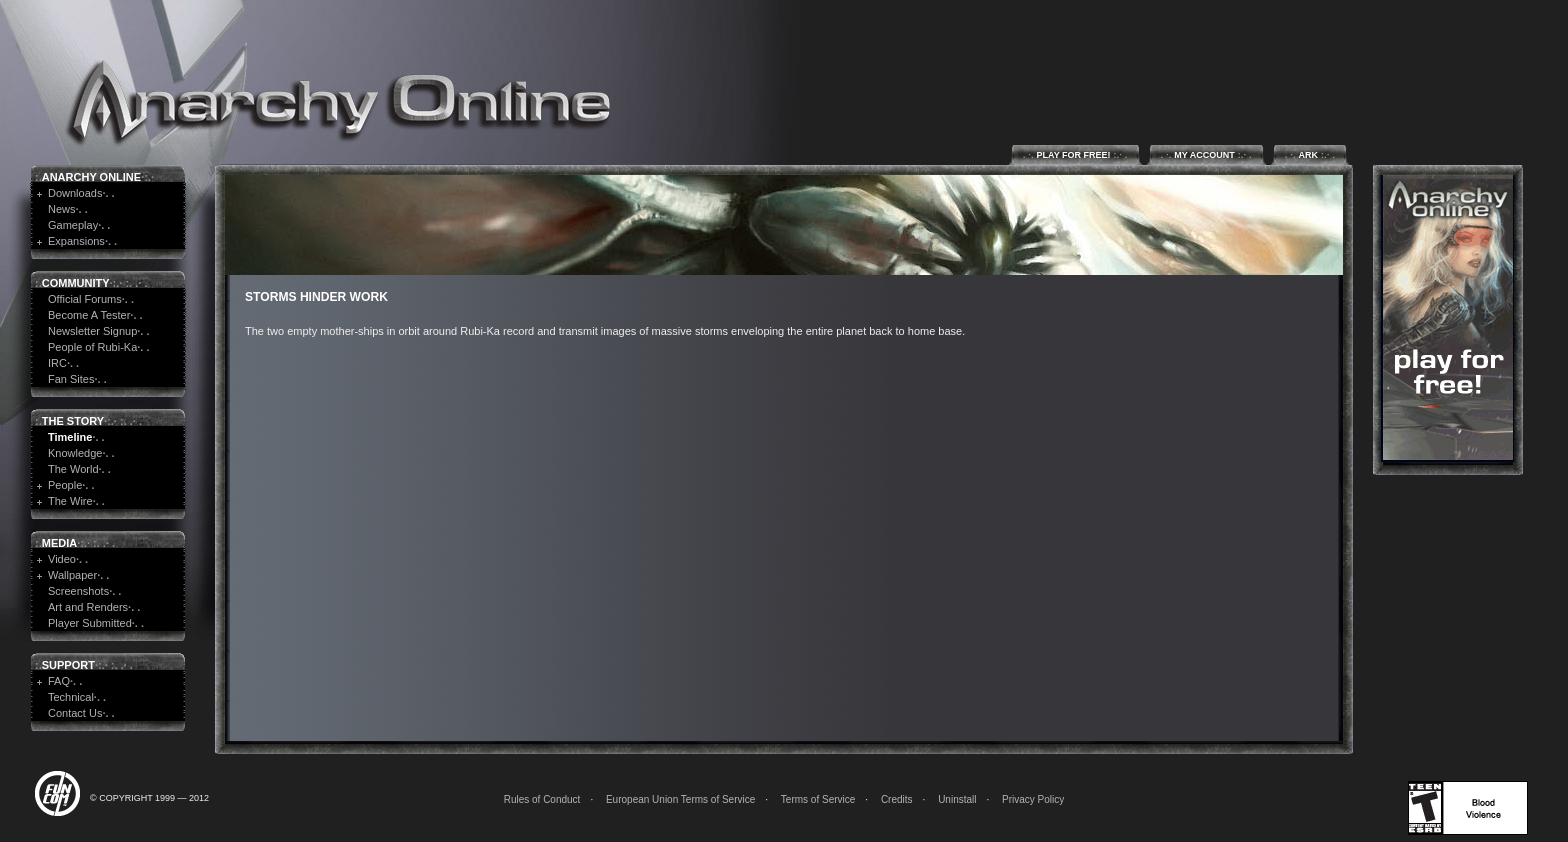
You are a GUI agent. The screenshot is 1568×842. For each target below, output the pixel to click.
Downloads (75, 193)
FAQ (59, 681)
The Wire (70, 501)
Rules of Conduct (542, 799)
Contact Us (75, 713)
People (65, 485)
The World (73, 469)
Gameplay (73, 225)
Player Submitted (90, 623)
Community (76, 283)
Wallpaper (72, 575)
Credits (897, 799)
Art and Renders (88, 607)
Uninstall (957, 799)
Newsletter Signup (92, 331)
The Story (73, 421)
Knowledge (75, 453)
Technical (71, 697)
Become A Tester (89, 315)
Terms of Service (818, 799)
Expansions (76, 241)
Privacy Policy (1033, 799)
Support (68, 665)
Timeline (70, 437)
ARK (1310, 154)
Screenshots (78, 591)
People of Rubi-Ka (92, 347)
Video (62, 559)
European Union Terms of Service (680, 799)
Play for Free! (1075, 154)
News (62, 209)
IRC (57, 363)
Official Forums (85, 299)
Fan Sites (71, 379)
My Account (1206, 154)
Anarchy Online (91, 177)
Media (59, 543)
